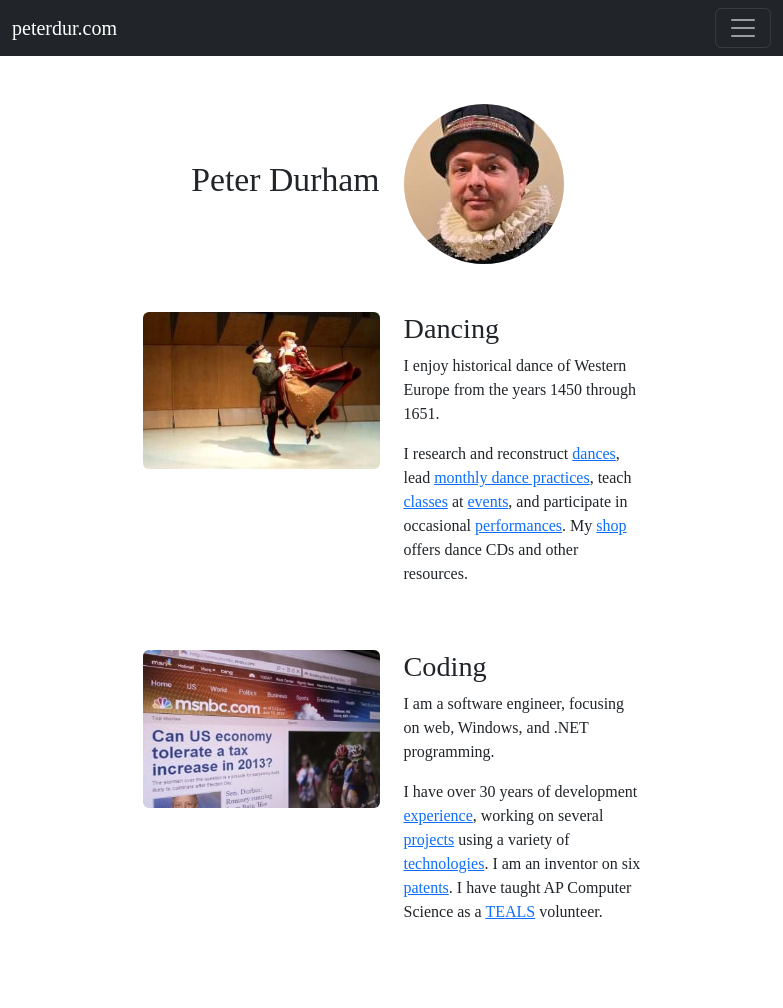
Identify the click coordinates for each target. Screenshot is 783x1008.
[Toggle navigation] (743, 28)
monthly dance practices (512, 477)
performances (518, 525)
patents (426, 887)
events (487, 501)
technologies (444, 863)
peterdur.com (64, 28)
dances (594, 453)
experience (438, 815)
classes (426, 501)
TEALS (510, 911)
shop (611, 525)
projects (429, 839)
